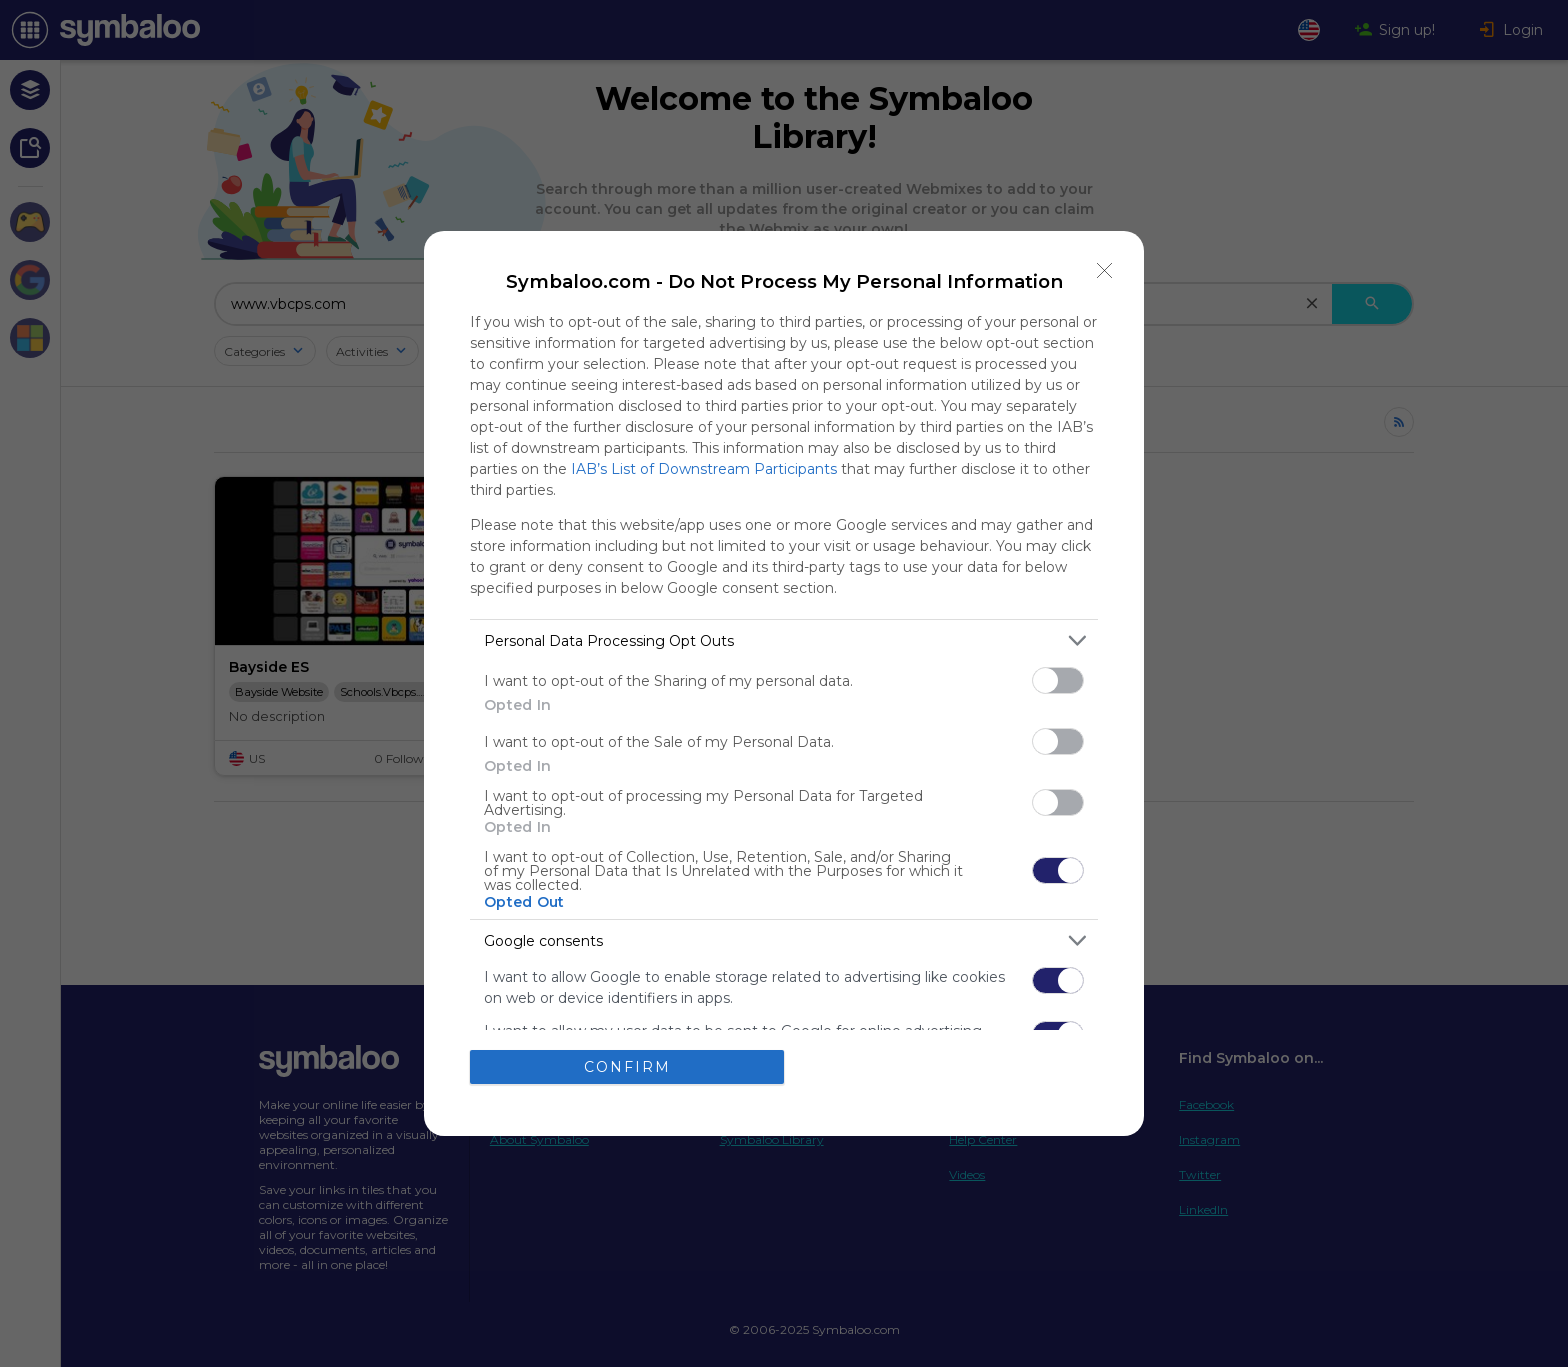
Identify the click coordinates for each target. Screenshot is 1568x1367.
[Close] (1105, 270)
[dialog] (784, 683)
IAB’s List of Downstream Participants (704, 469)
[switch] (1058, 680)
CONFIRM (627, 1067)
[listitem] (784, 640)
